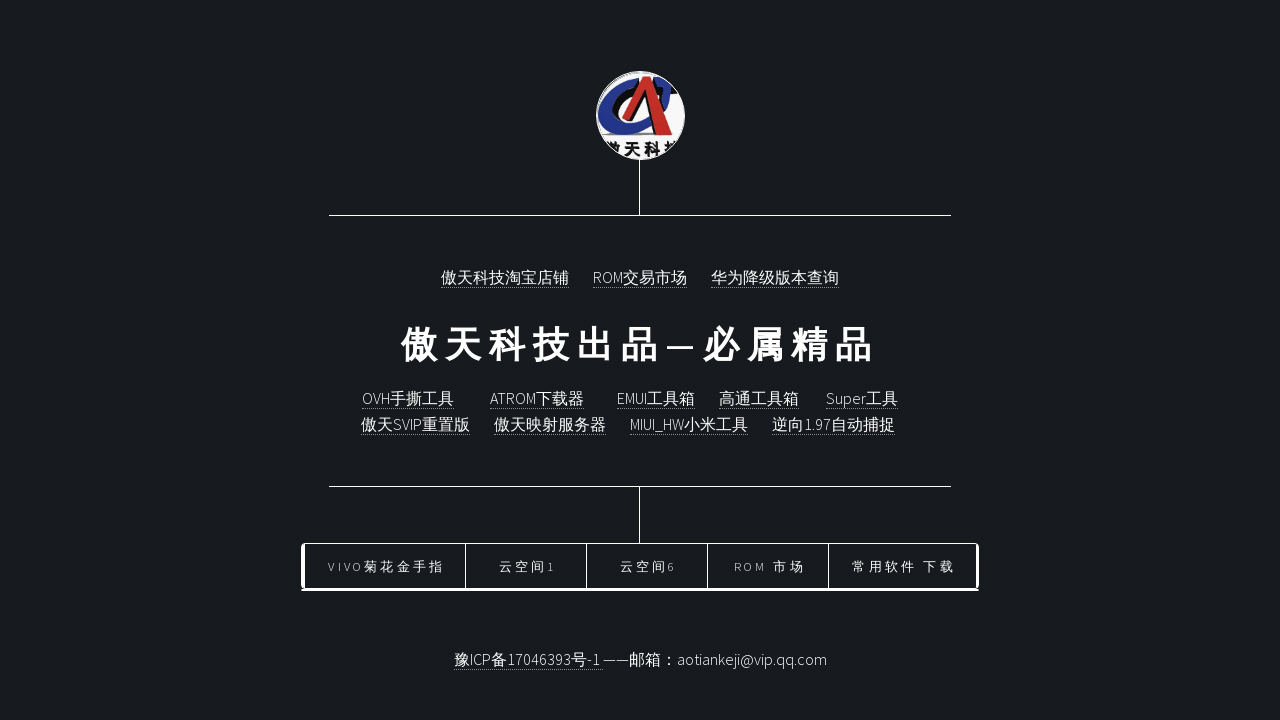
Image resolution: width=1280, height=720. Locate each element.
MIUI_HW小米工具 (689, 424)
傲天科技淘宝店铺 (505, 277)
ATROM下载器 (537, 398)
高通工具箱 (759, 398)
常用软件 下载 (903, 566)
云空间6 (649, 566)
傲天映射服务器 (550, 424)
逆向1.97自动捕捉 (833, 424)
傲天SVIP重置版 (415, 424)
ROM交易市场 (640, 277)
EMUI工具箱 (656, 398)
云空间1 (528, 566)
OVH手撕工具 (408, 398)
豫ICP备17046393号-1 (528, 659)
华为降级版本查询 (775, 277)
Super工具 (862, 398)
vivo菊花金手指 (386, 566)
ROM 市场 (770, 566)
